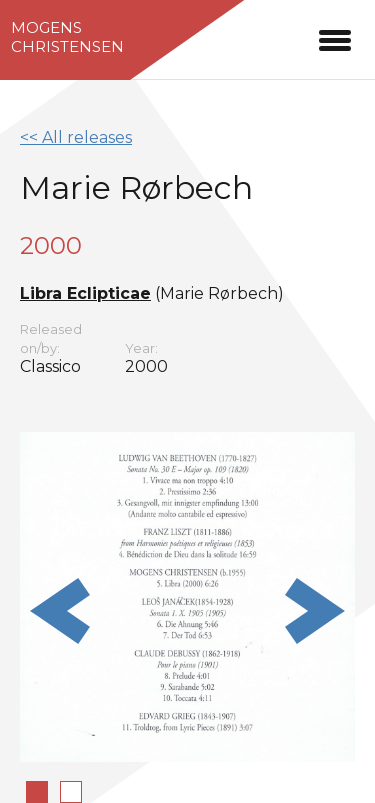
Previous (60, 611)
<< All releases (76, 137)
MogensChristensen (67, 37)
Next (315, 611)
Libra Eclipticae (85, 293)
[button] (335, 37)
